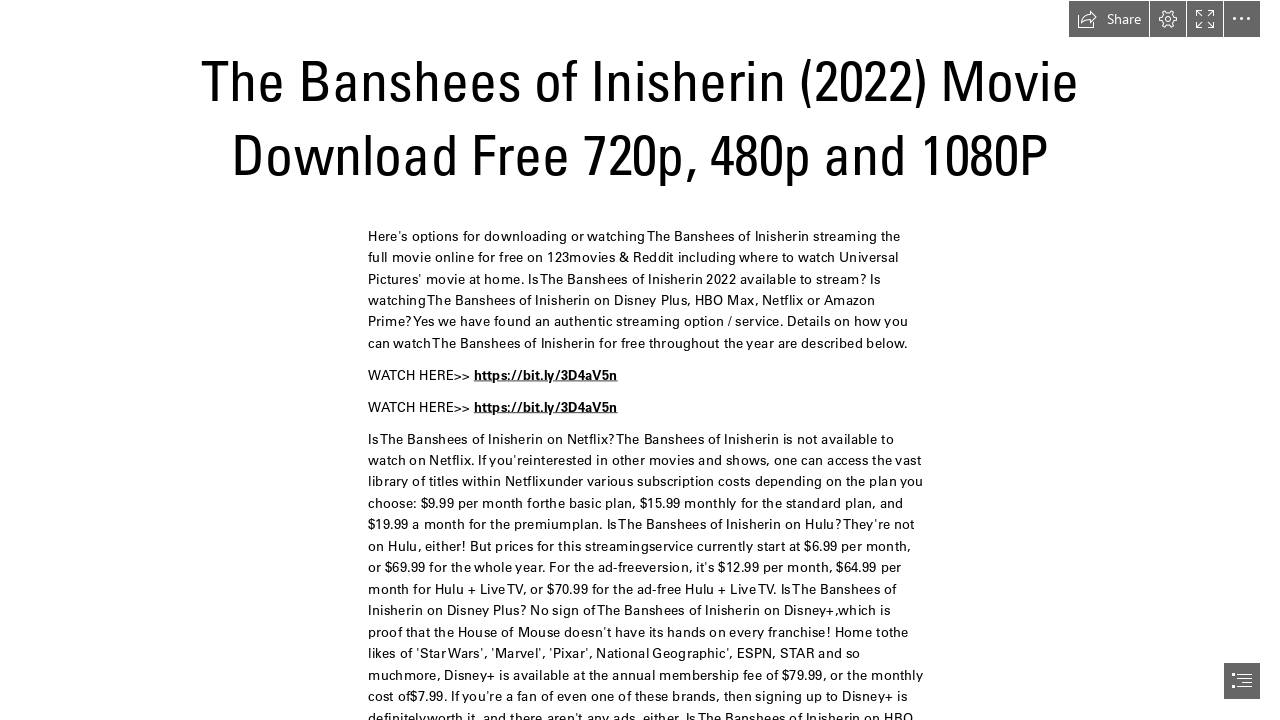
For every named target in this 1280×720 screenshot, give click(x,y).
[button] (1109, 19)
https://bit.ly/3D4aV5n (546, 374)
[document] (640, 360)
